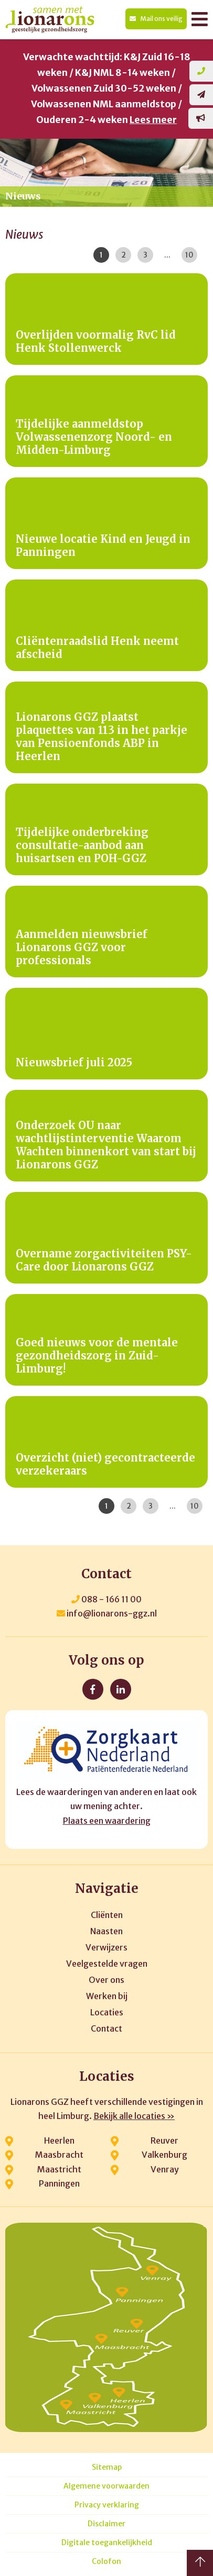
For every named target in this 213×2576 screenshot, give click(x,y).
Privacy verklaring (106, 2505)
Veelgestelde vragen (106, 1963)
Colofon (106, 2562)
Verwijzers (106, 1947)
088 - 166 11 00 (106, 1599)
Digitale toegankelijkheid (106, 2543)
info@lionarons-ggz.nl (107, 1613)
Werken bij (106, 1996)
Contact (106, 2028)
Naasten (106, 1931)
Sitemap (107, 2467)
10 (189, 255)
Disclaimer (106, 2524)
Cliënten (107, 1915)
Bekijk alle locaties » (134, 2116)
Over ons (106, 1980)
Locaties (106, 2012)
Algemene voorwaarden (106, 2486)
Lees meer (153, 120)
